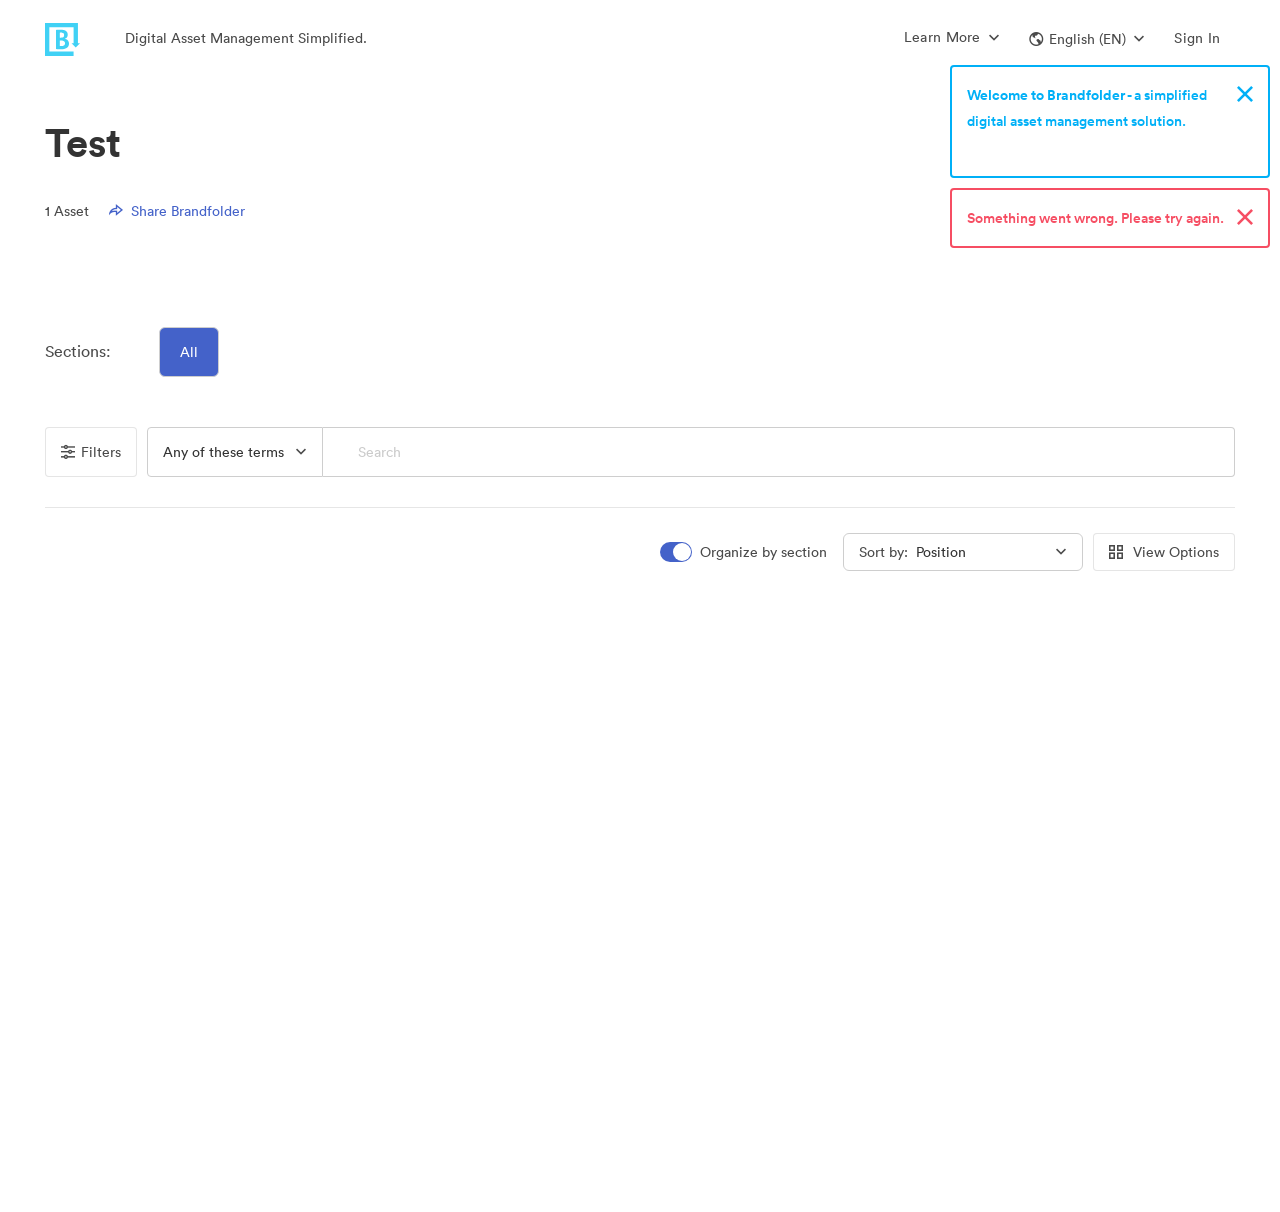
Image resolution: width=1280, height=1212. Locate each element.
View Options (1164, 552)
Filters (91, 452)
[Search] (779, 452)
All (189, 352)
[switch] (745, 552)
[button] (1086, 39)
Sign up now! (1013, 147)
